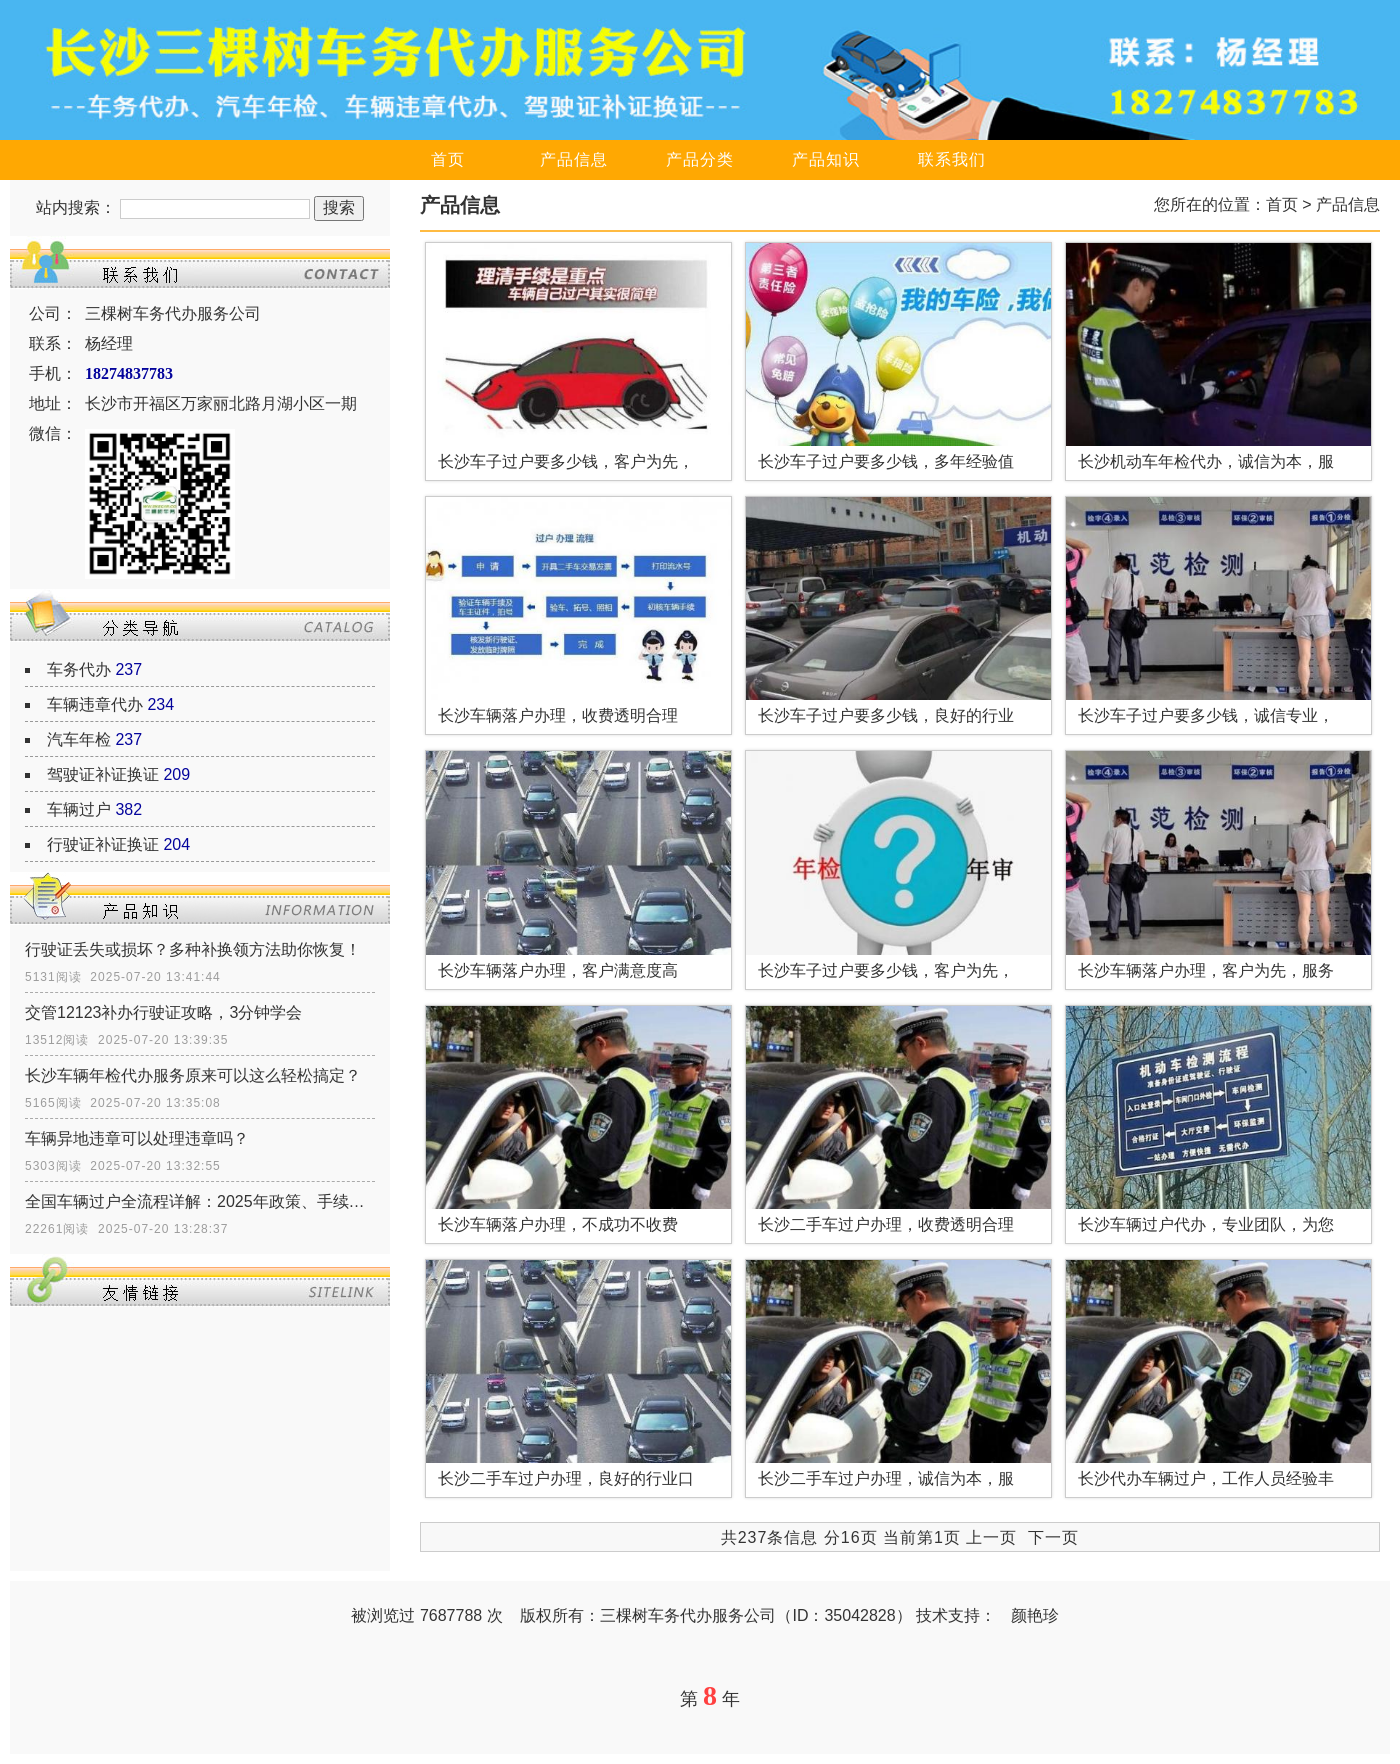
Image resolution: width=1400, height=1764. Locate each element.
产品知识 (826, 159)
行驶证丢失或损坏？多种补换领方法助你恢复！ (193, 949)
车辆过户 (79, 809)
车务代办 (79, 669)
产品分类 (700, 159)
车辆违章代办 (95, 704)
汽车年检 (79, 739)
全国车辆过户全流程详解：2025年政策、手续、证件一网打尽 (200, 1201)
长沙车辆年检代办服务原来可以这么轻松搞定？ (193, 1075)
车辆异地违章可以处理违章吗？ (137, 1138)
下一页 (1053, 1537)
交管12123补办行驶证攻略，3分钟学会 (163, 1012)
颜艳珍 (1035, 1615)
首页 (448, 159)
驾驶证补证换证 (103, 774)
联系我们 (952, 159)
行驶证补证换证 (103, 844)
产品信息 (574, 159)
